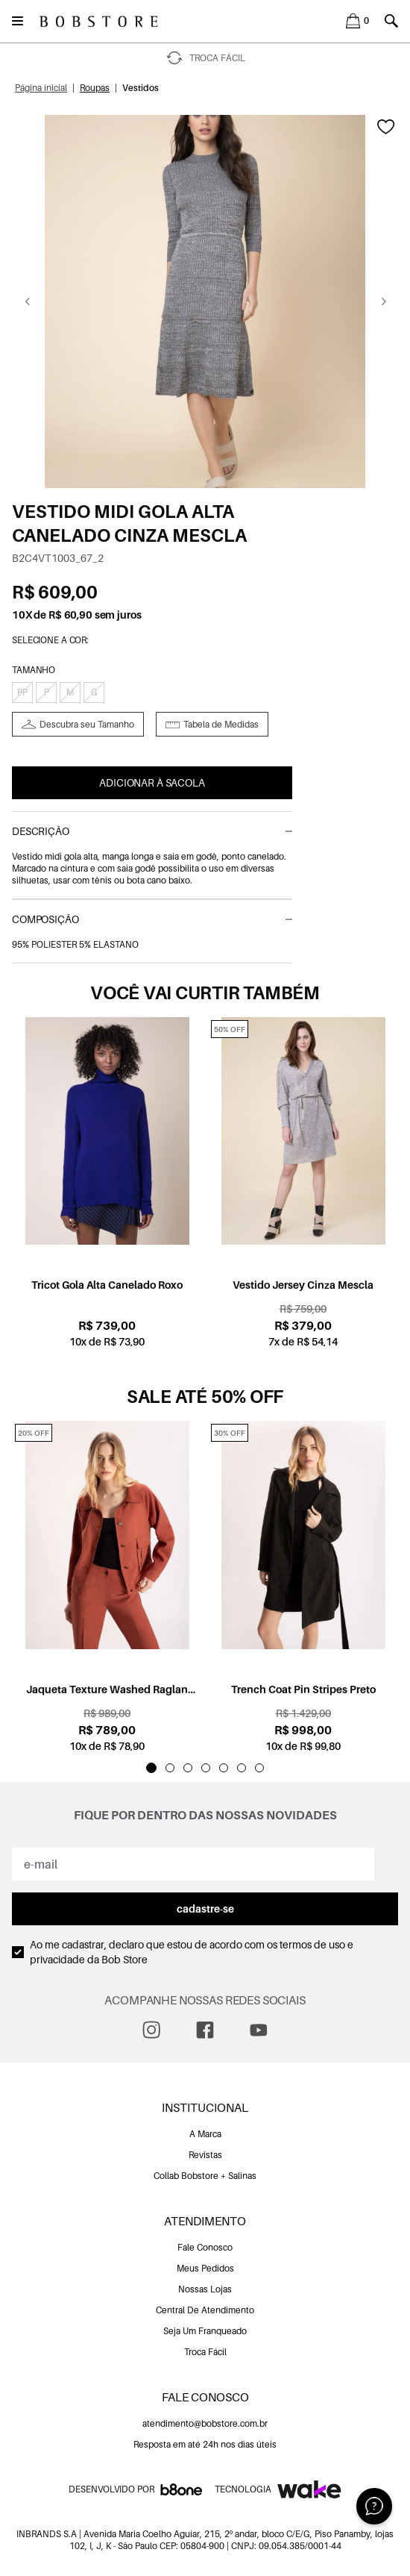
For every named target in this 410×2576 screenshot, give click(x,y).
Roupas (95, 87)
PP (22, 692)
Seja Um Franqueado (205, 2330)
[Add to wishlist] (386, 127)
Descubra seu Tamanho (87, 724)
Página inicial (41, 87)
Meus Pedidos (205, 2268)
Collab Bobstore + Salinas (205, 2175)
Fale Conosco (205, 2247)
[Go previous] (27, 301)
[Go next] (383, 301)
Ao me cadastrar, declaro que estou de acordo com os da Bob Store (191, 1952)
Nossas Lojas (205, 2289)
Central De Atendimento (205, 2310)
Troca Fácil (205, 2351)
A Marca (205, 2133)
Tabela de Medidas (221, 724)
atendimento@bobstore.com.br (205, 2423)
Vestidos (140, 87)
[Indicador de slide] (151, 1768)
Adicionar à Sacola (151, 782)
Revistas (205, 2154)
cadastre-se (205, 1908)
